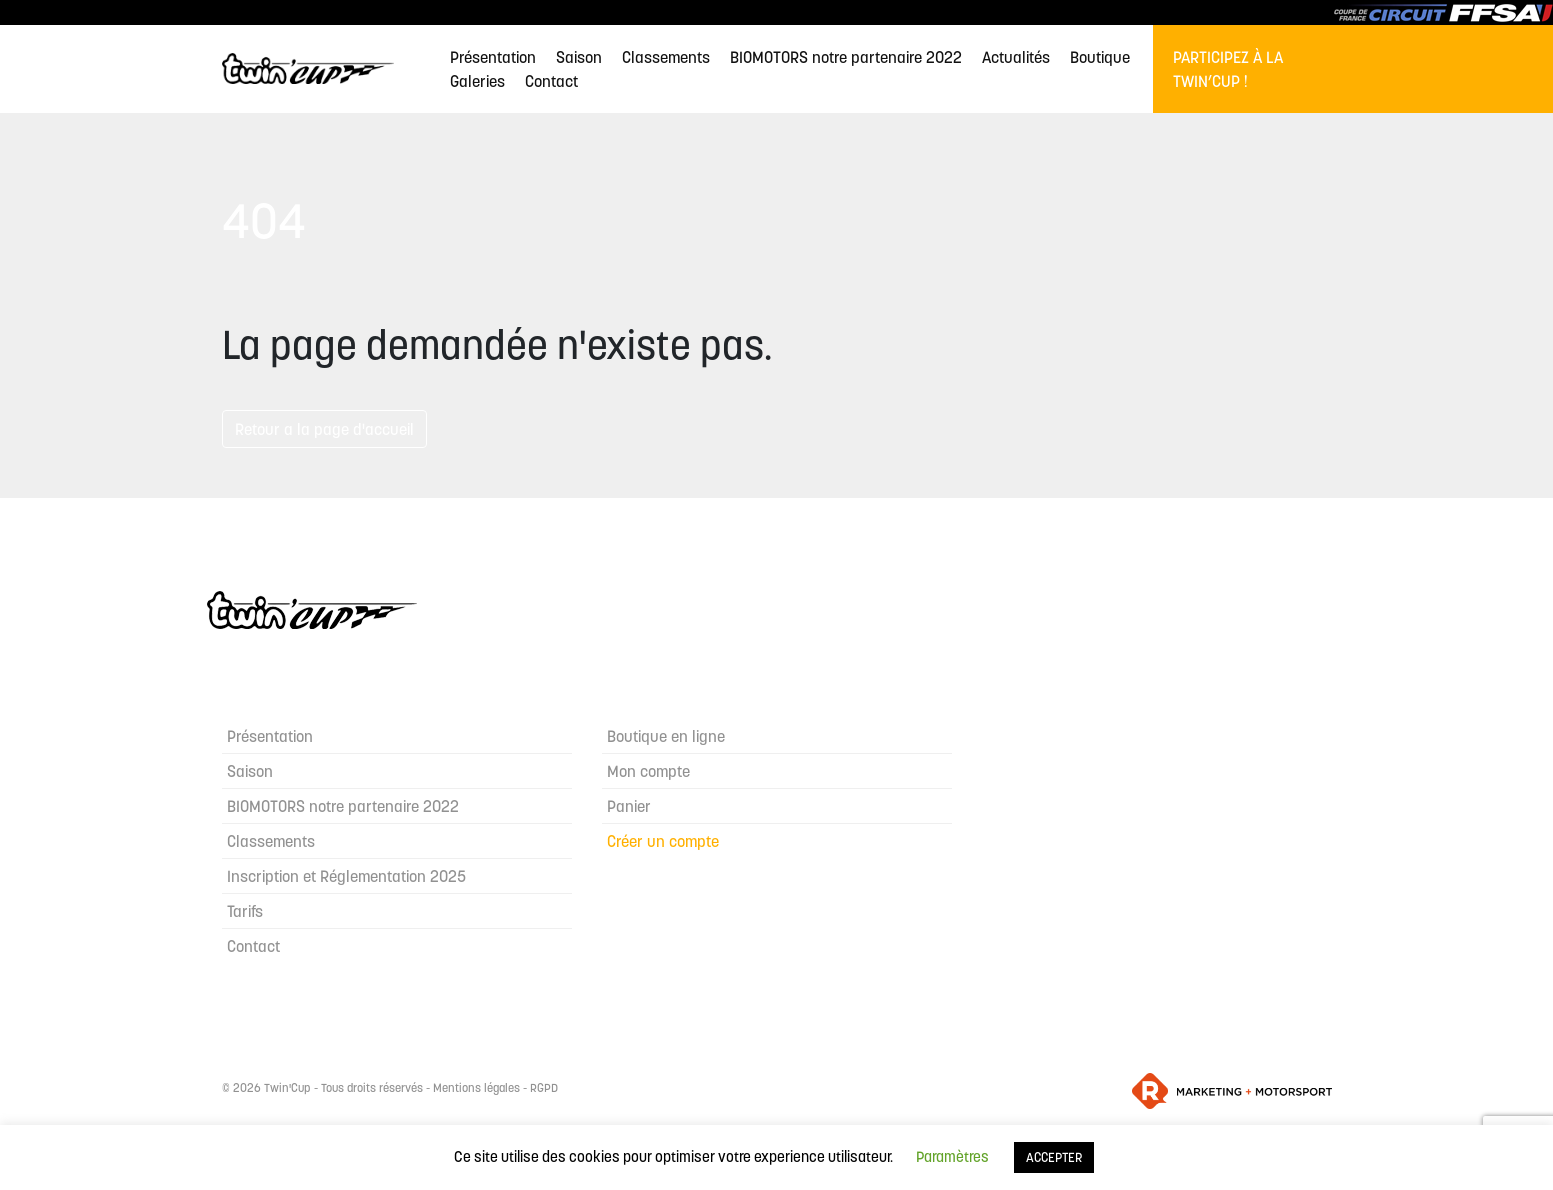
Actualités (1016, 57)
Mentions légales (476, 1087)
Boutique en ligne (666, 736)
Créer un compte (663, 841)
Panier (629, 806)
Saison (579, 57)
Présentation (493, 57)
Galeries (477, 81)
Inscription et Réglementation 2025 (346, 876)
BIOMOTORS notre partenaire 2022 (846, 57)
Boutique (1100, 57)
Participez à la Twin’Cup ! (1228, 69)
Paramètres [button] (952, 1156)
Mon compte (648, 771)
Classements (666, 57)
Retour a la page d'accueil (324, 429)
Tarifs (245, 911)
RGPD (544, 1087)
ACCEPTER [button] (1054, 1157)
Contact (551, 81)
